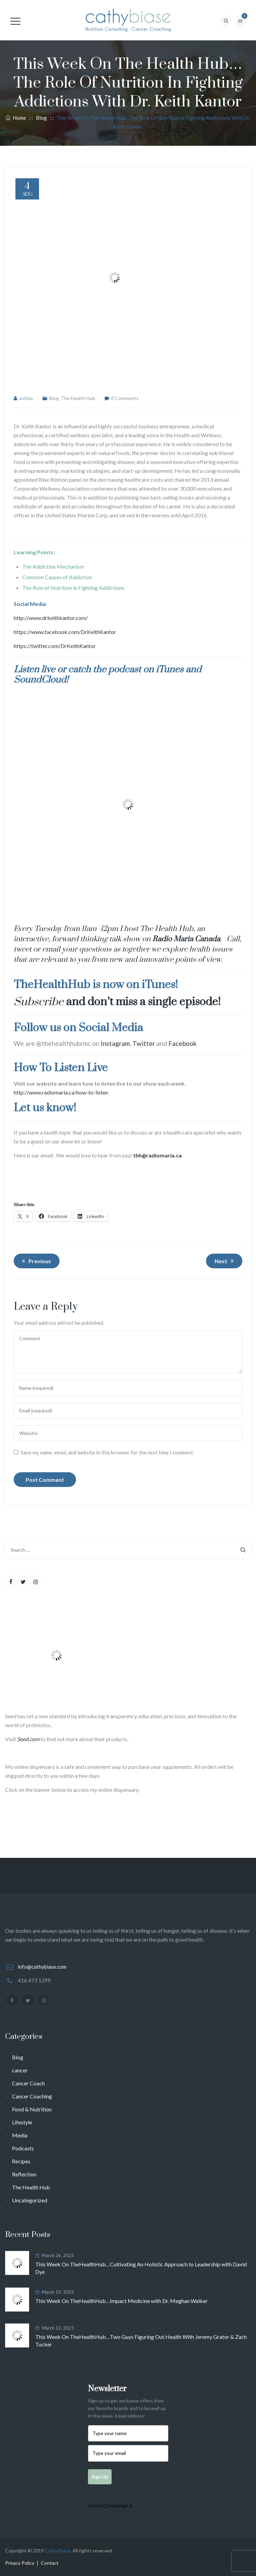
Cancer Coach (28, 2083)
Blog (54, 398)
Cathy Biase (58, 2550)
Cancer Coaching (32, 2096)
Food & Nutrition (32, 2109)
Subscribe (39, 1002)
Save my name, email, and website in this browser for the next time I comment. (107, 1452)
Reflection (24, 2174)
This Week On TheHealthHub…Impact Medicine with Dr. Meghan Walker (121, 2300)
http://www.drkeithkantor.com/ (51, 617)
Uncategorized (29, 2200)
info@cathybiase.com (42, 1967)
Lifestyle (22, 2122)
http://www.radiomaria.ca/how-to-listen (61, 1092)
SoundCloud (40, 680)
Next (225, 1260)
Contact (50, 2563)
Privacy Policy (19, 2563)
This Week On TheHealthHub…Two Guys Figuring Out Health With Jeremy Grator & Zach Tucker (141, 2340)
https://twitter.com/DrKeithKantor (55, 646)
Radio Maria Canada (186, 939)
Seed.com (28, 1739)
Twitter (143, 1043)
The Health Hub (78, 398)
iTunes (169, 669)
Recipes (21, 2161)
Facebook (182, 1043)
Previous (35, 1260)
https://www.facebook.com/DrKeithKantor (65, 632)
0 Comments (125, 398)
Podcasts (23, 2148)
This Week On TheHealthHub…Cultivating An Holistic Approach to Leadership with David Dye (141, 2268)
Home (15, 118)
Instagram (115, 1043)
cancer (20, 2070)
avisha (26, 398)
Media (19, 2135)
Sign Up (99, 2477)
